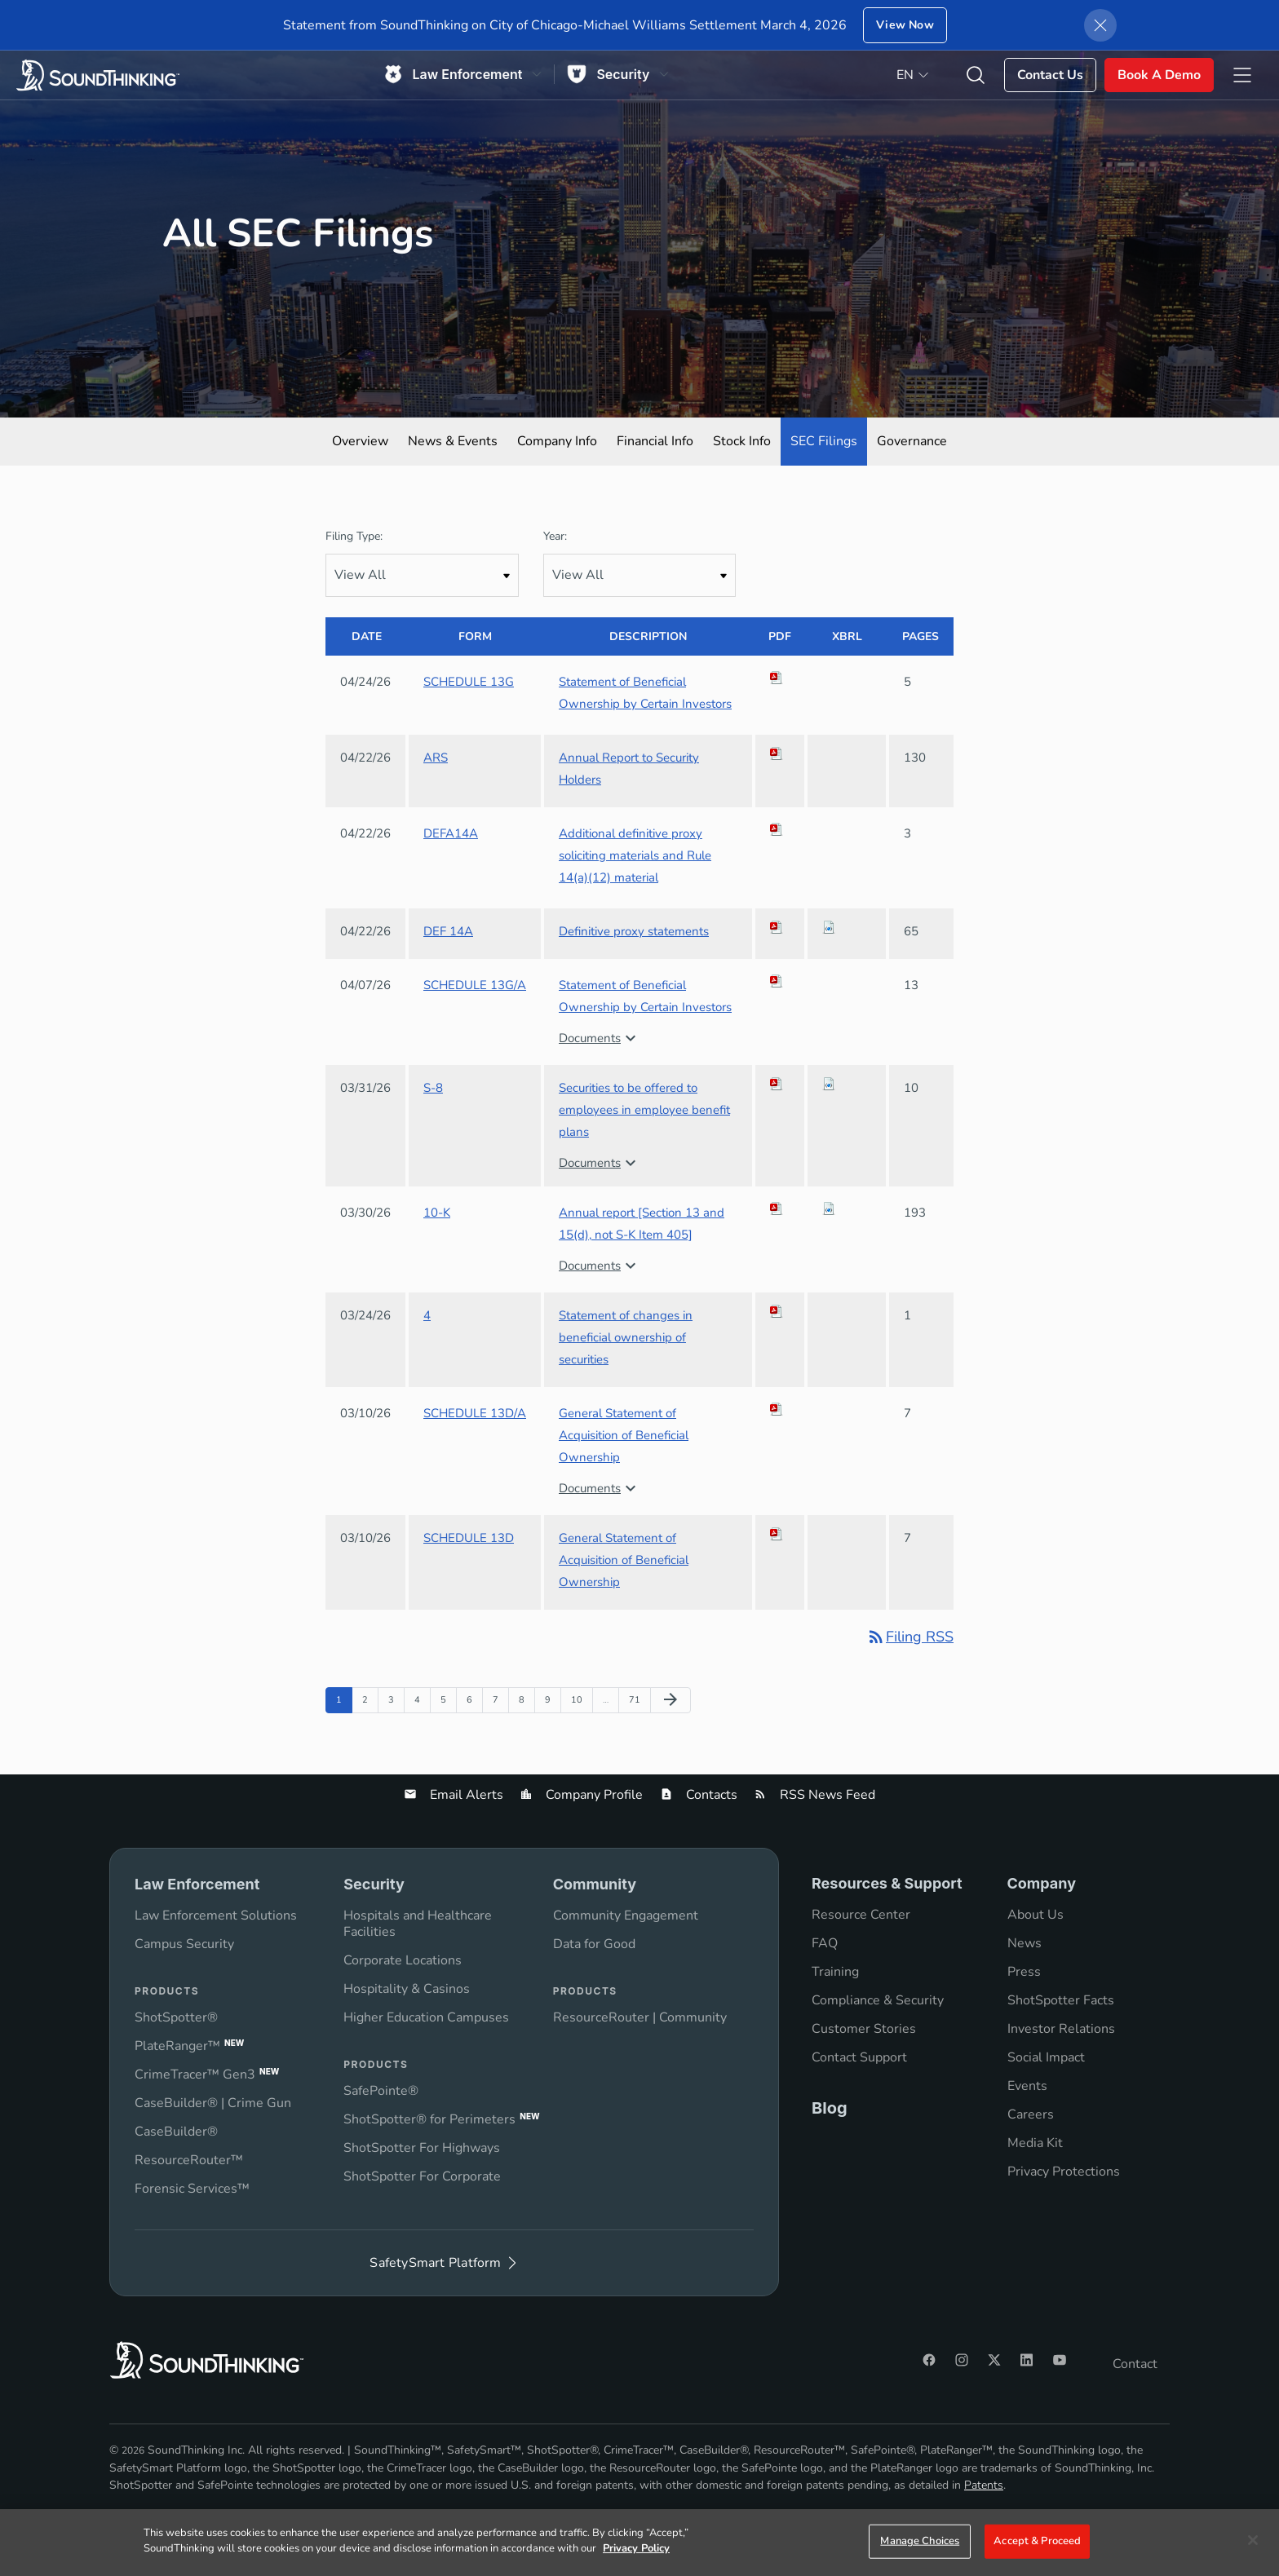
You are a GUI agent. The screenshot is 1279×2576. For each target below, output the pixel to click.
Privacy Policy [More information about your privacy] (636, 2548)
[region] (639, 2542)
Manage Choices (919, 2541)
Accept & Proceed (1037, 2541)
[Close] (1253, 2540)
